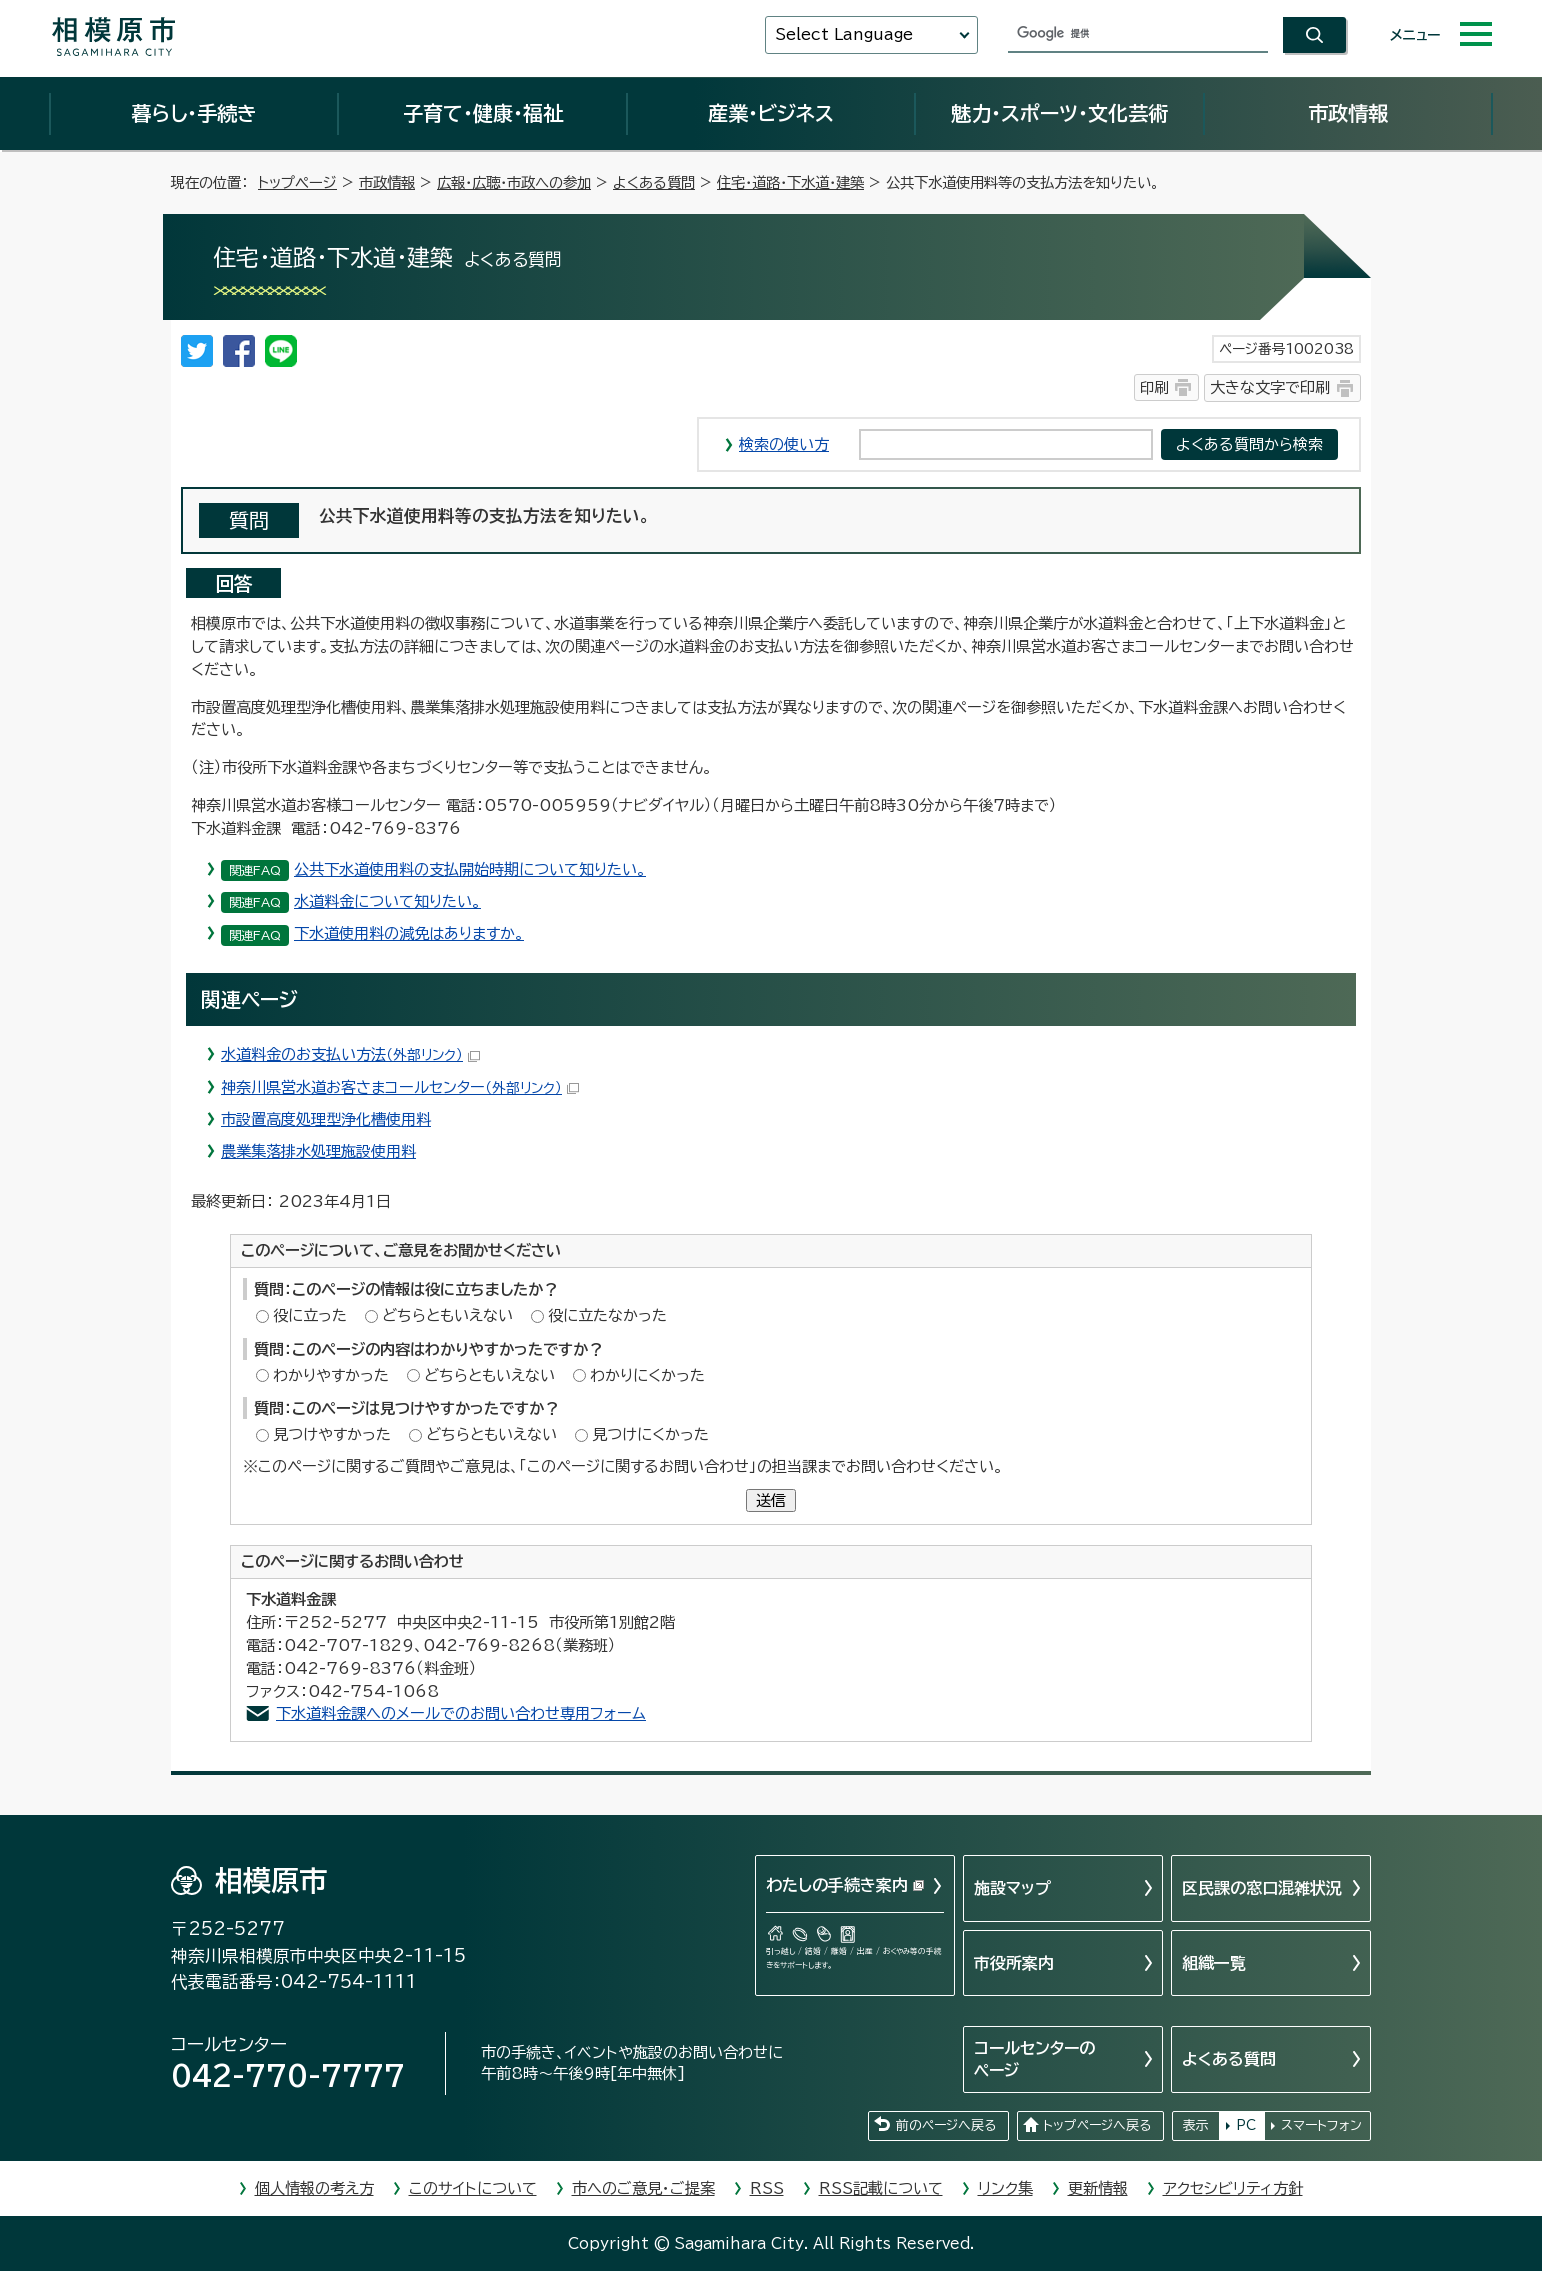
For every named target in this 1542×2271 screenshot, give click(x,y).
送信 (771, 1500)
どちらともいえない (447, 1315)
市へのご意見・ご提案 (643, 2188)
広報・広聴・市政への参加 (514, 182)
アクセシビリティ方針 (1233, 2188)
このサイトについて (473, 2188)
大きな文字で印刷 (1270, 387)
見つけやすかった (332, 1434)
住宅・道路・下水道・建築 (790, 182)
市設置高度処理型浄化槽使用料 (326, 1119)
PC (1246, 2125)
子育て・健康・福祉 (483, 113)
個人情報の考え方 (314, 2188)
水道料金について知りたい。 (387, 901)
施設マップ (1012, 1888)
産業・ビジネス (771, 113)
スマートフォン (1321, 2125)
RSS (767, 2188)
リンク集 (1005, 2188)
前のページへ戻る (946, 2125)
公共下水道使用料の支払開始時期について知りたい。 (470, 869)
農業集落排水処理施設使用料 (318, 1151)
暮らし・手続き (194, 113)
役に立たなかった (607, 1315)
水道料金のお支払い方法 (350, 1054)
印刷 (1154, 387)
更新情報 (1098, 2188)
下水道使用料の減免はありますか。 (409, 933)
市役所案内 (1014, 1963)
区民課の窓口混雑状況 (1262, 1888)
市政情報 (1348, 113)
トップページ (297, 182)
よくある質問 (654, 182)
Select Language (844, 34)
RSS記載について (881, 2188)
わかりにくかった (647, 1375)
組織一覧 (1214, 1963)
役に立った (310, 1315)
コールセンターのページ (1034, 2059)
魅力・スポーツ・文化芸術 (1059, 113)
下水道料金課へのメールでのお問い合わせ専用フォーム (461, 1713)
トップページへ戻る (1097, 2125)
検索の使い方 (784, 444)
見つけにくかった (650, 1434)
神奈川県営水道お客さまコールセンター (400, 1087)
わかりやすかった (331, 1375)
